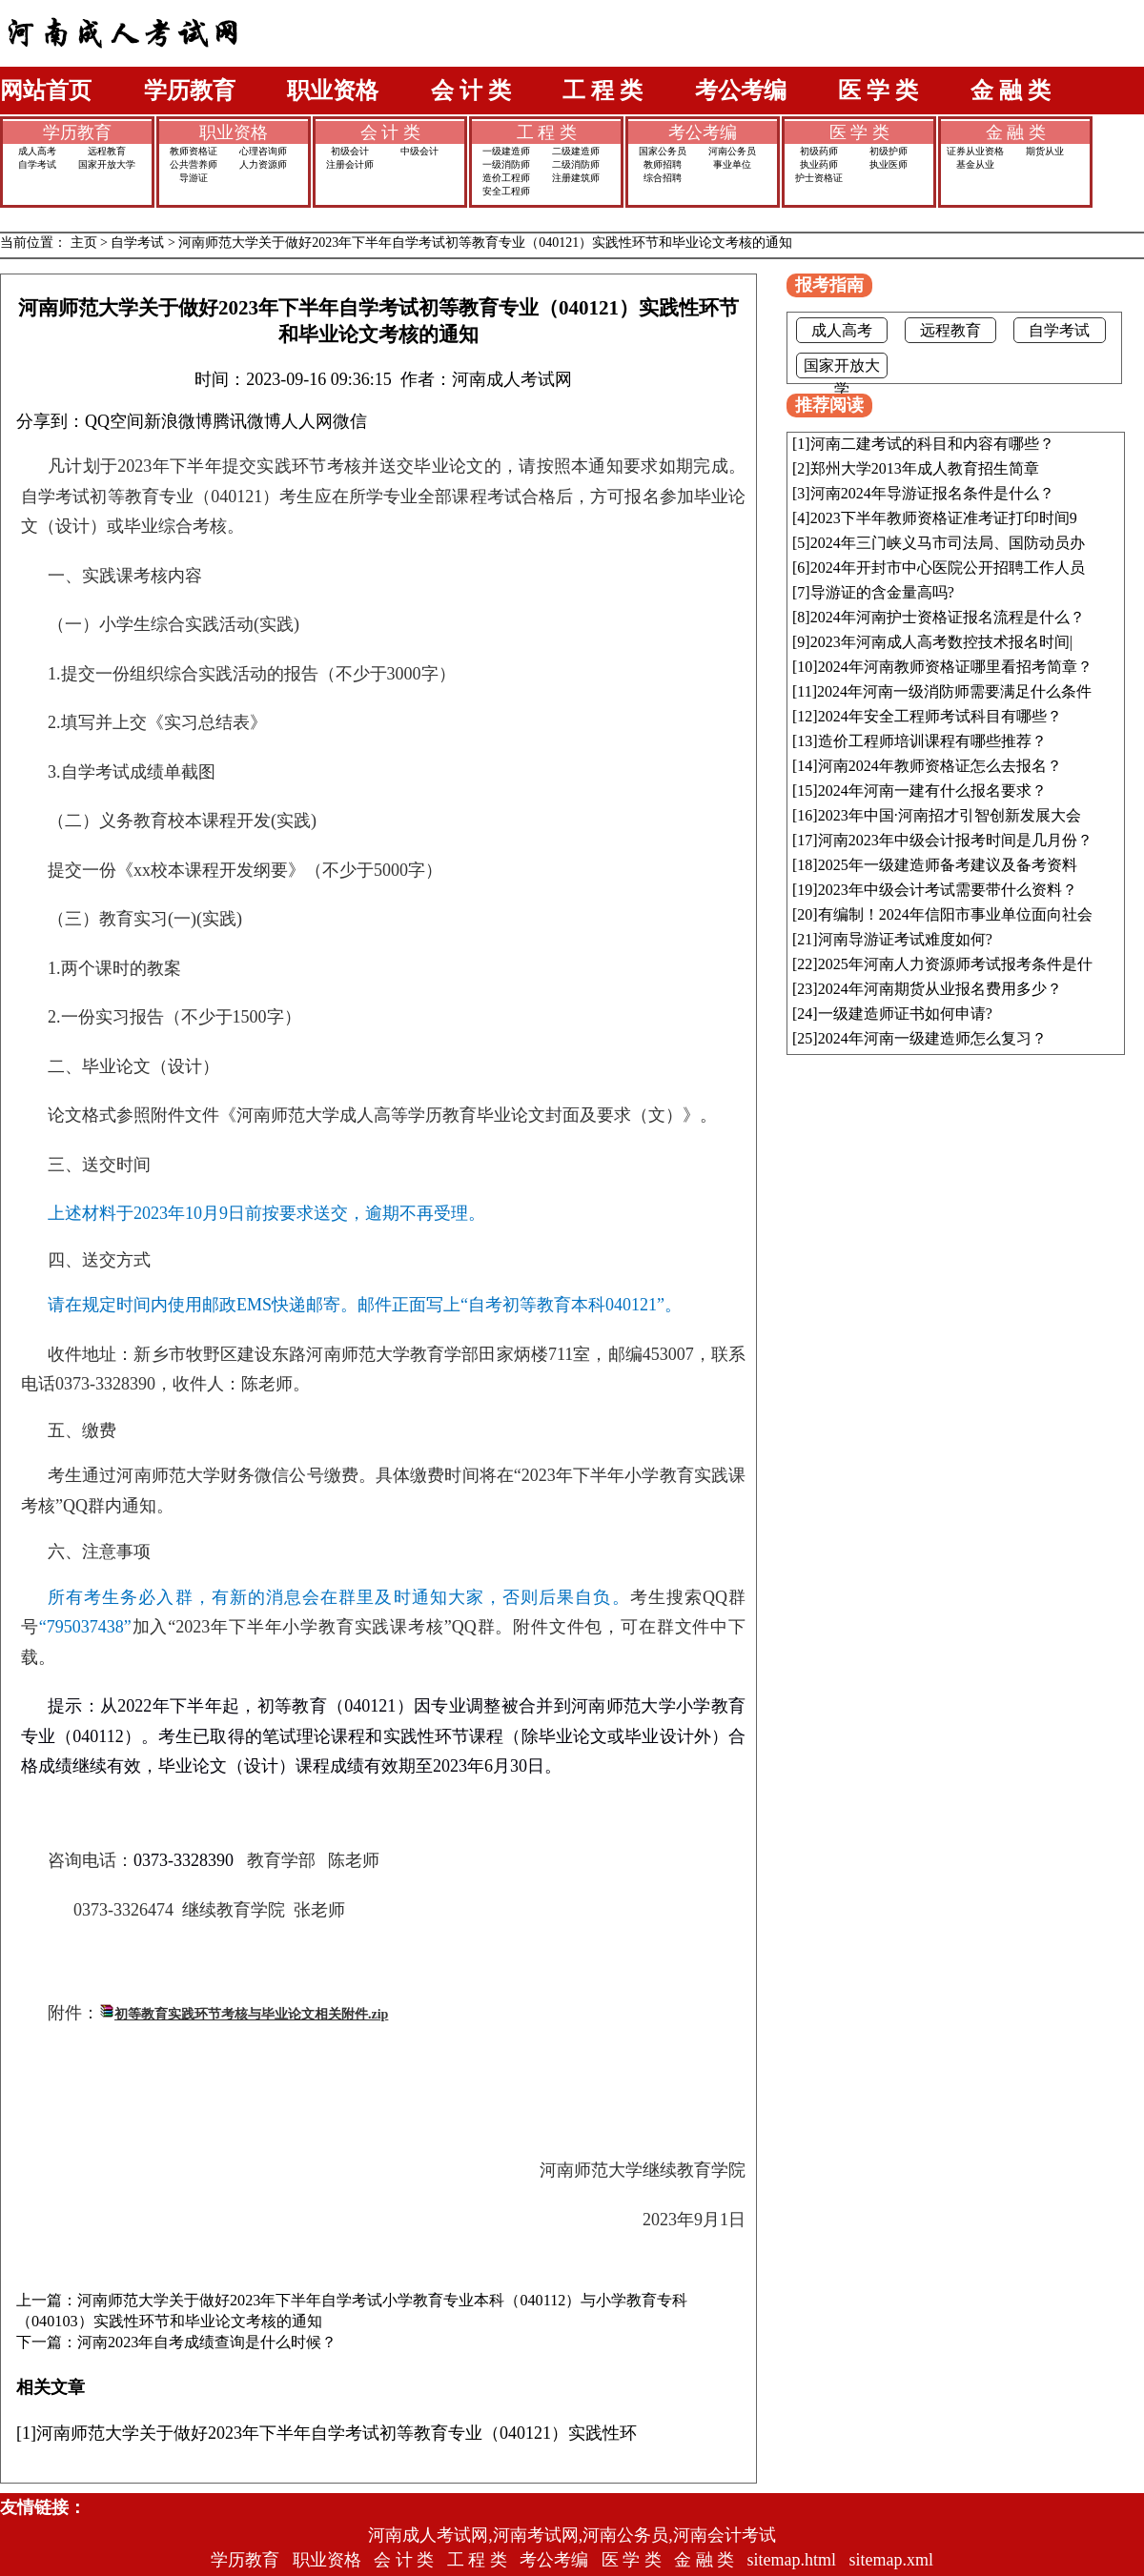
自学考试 (37, 164)
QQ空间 (114, 421)
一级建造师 (506, 151)
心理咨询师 (263, 151)
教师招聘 (663, 164)
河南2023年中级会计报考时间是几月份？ (955, 840)
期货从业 (1045, 151)
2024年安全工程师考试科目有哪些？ (940, 716)
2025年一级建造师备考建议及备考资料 (947, 865)
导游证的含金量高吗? (882, 592)
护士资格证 (819, 177)
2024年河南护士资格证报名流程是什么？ (947, 617)
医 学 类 (878, 90)
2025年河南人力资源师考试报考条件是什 (955, 964)
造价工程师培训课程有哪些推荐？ (932, 741)
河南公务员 (732, 151)
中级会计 (419, 151)
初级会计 (350, 151)
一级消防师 (506, 164)
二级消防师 (576, 164)
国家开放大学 (106, 164)
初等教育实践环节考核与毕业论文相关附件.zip (251, 2014)
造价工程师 (506, 177)
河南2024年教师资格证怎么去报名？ (940, 766)
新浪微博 (178, 421)
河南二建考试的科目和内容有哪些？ (932, 444)
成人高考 (37, 151)
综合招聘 (663, 177)
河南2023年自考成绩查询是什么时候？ (207, 2342)
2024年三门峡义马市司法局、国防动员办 (947, 543)
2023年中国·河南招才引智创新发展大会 (949, 815)
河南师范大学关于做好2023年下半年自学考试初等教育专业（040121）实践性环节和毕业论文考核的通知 (485, 242)
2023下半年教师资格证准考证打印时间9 (943, 518)
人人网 (307, 421)
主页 (84, 242)
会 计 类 (471, 90)
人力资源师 (263, 164)
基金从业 (975, 164)
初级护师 (888, 151)
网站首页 (46, 90)
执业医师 (888, 164)
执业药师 (819, 164)
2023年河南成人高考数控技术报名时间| (941, 642)
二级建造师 (576, 151)
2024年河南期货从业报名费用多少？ (940, 989)
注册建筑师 (576, 177)
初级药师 (819, 151)
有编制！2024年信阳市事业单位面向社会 (955, 914)
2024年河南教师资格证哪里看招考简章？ (955, 667)
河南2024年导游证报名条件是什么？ (932, 493)
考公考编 (740, 90)
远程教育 (107, 151)
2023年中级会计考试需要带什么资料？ (947, 890)
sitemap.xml (891, 2559)
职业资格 (332, 90)
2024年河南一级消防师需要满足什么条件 (954, 691)
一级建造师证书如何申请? (905, 1013)
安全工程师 (506, 191)
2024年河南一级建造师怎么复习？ (932, 1038)
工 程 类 (602, 90)
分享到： (50, 421)
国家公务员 (662, 151)
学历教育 (189, 90)
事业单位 (732, 164)
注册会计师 (350, 164)
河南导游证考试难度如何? (905, 939)
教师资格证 (193, 151)
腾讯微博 (247, 421)
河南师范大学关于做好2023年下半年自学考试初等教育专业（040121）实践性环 (336, 2433)
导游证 (193, 177)
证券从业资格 (975, 151)
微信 (350, 421)
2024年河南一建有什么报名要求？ (932, 790)
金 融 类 (1010, 90)
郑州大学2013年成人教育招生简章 (924, 468)
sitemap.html (792, 2559)
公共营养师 (193, 164)
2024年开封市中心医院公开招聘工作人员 (947, 567)
